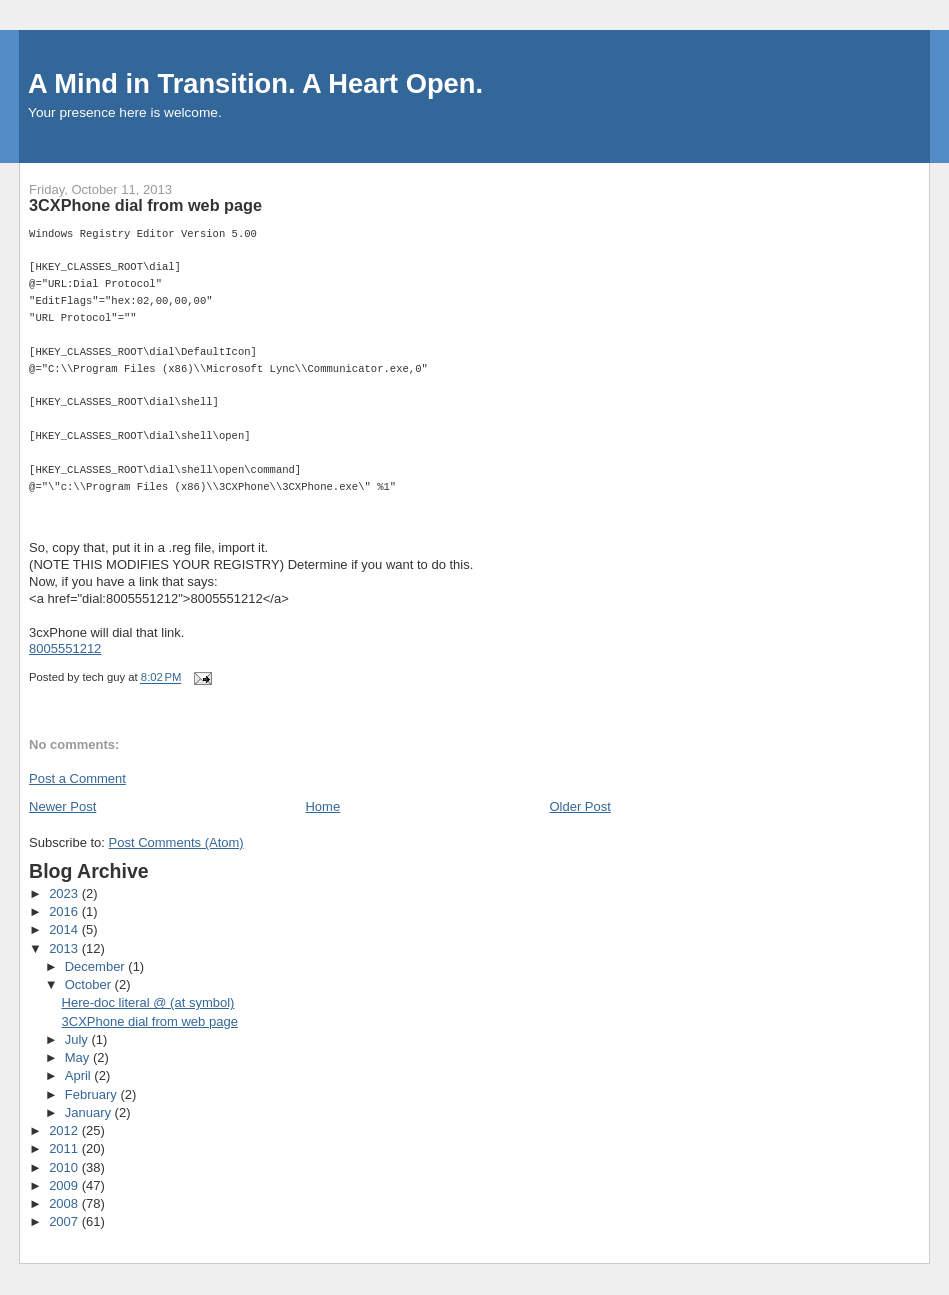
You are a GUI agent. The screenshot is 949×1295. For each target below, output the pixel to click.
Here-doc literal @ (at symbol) (148, 1002)
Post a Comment (77, 778)
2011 (65, 1148)
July (78, 1039)
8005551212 (65, 648)
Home (322, 806)
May (79, 1057)
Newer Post (62, 806)
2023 (65, 893)
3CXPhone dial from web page (150, 1021)
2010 (65, 1167)
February (93, 1094)
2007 (65, 1221)
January (90, 1112)
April (80, 1075)
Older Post (579, 806)
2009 (65, 1185)
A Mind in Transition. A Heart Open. (255, 83)
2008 (65, 1203)
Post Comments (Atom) (176, 842)
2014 (65, 929)
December (97, 966)
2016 (65, 911)
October (90, 984)
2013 (65, 948)
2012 (65, 1130)
